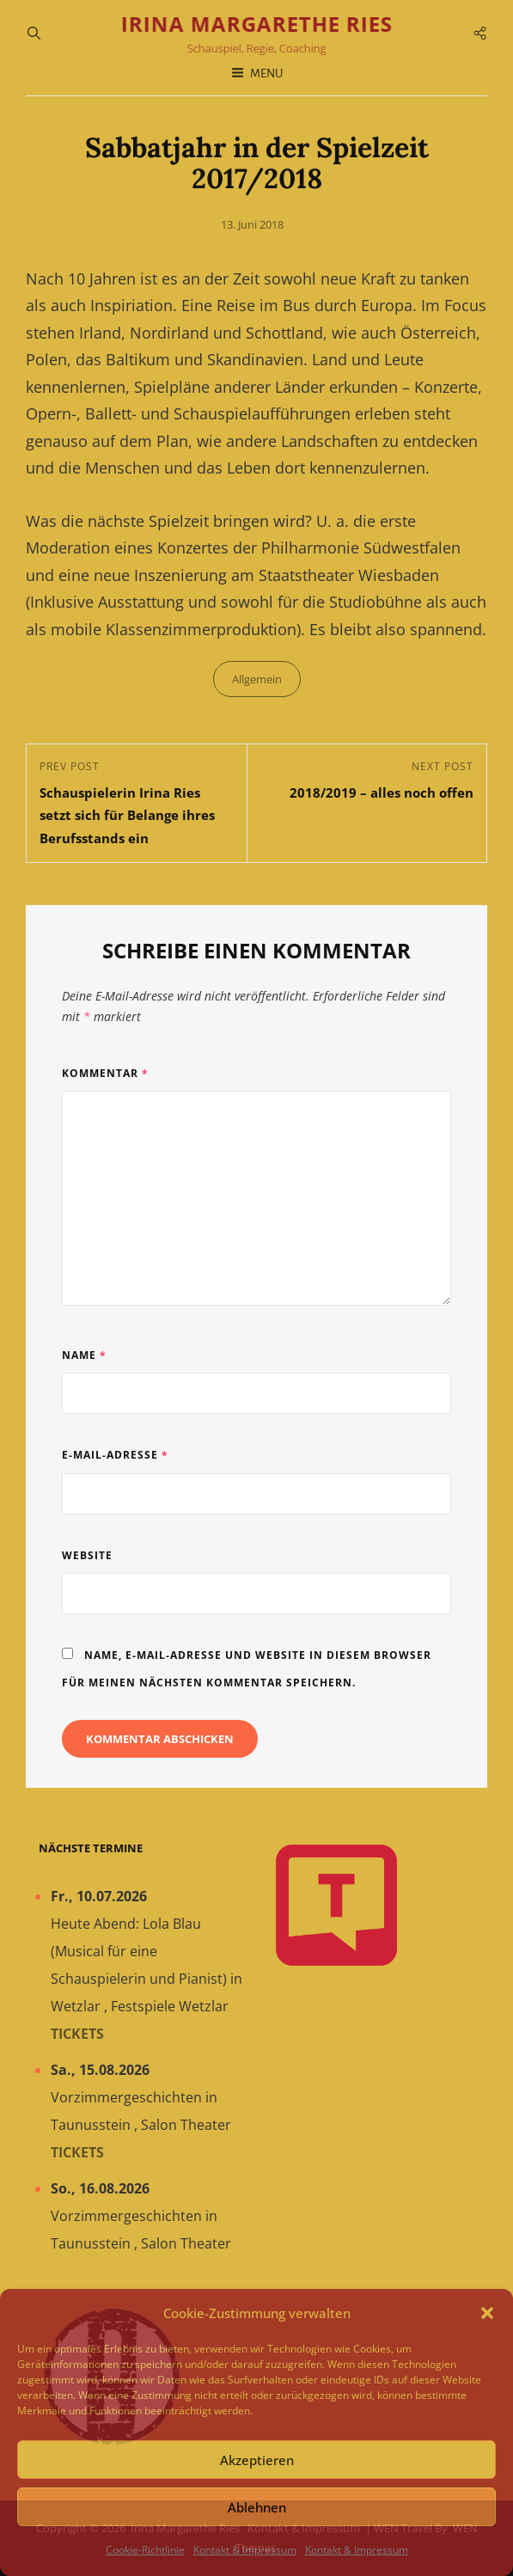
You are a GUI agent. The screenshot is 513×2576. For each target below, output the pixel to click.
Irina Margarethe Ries (257, 23)
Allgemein (257, 679)
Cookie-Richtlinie (145, 2549)
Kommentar (105, 1073)
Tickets (77, 2033)
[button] (487, 2313)
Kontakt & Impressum (244, 2549)
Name (84, 1355)
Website (87, 1555)
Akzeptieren (257, 2460)
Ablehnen (257, 2507)
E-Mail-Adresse (115, 1454)
